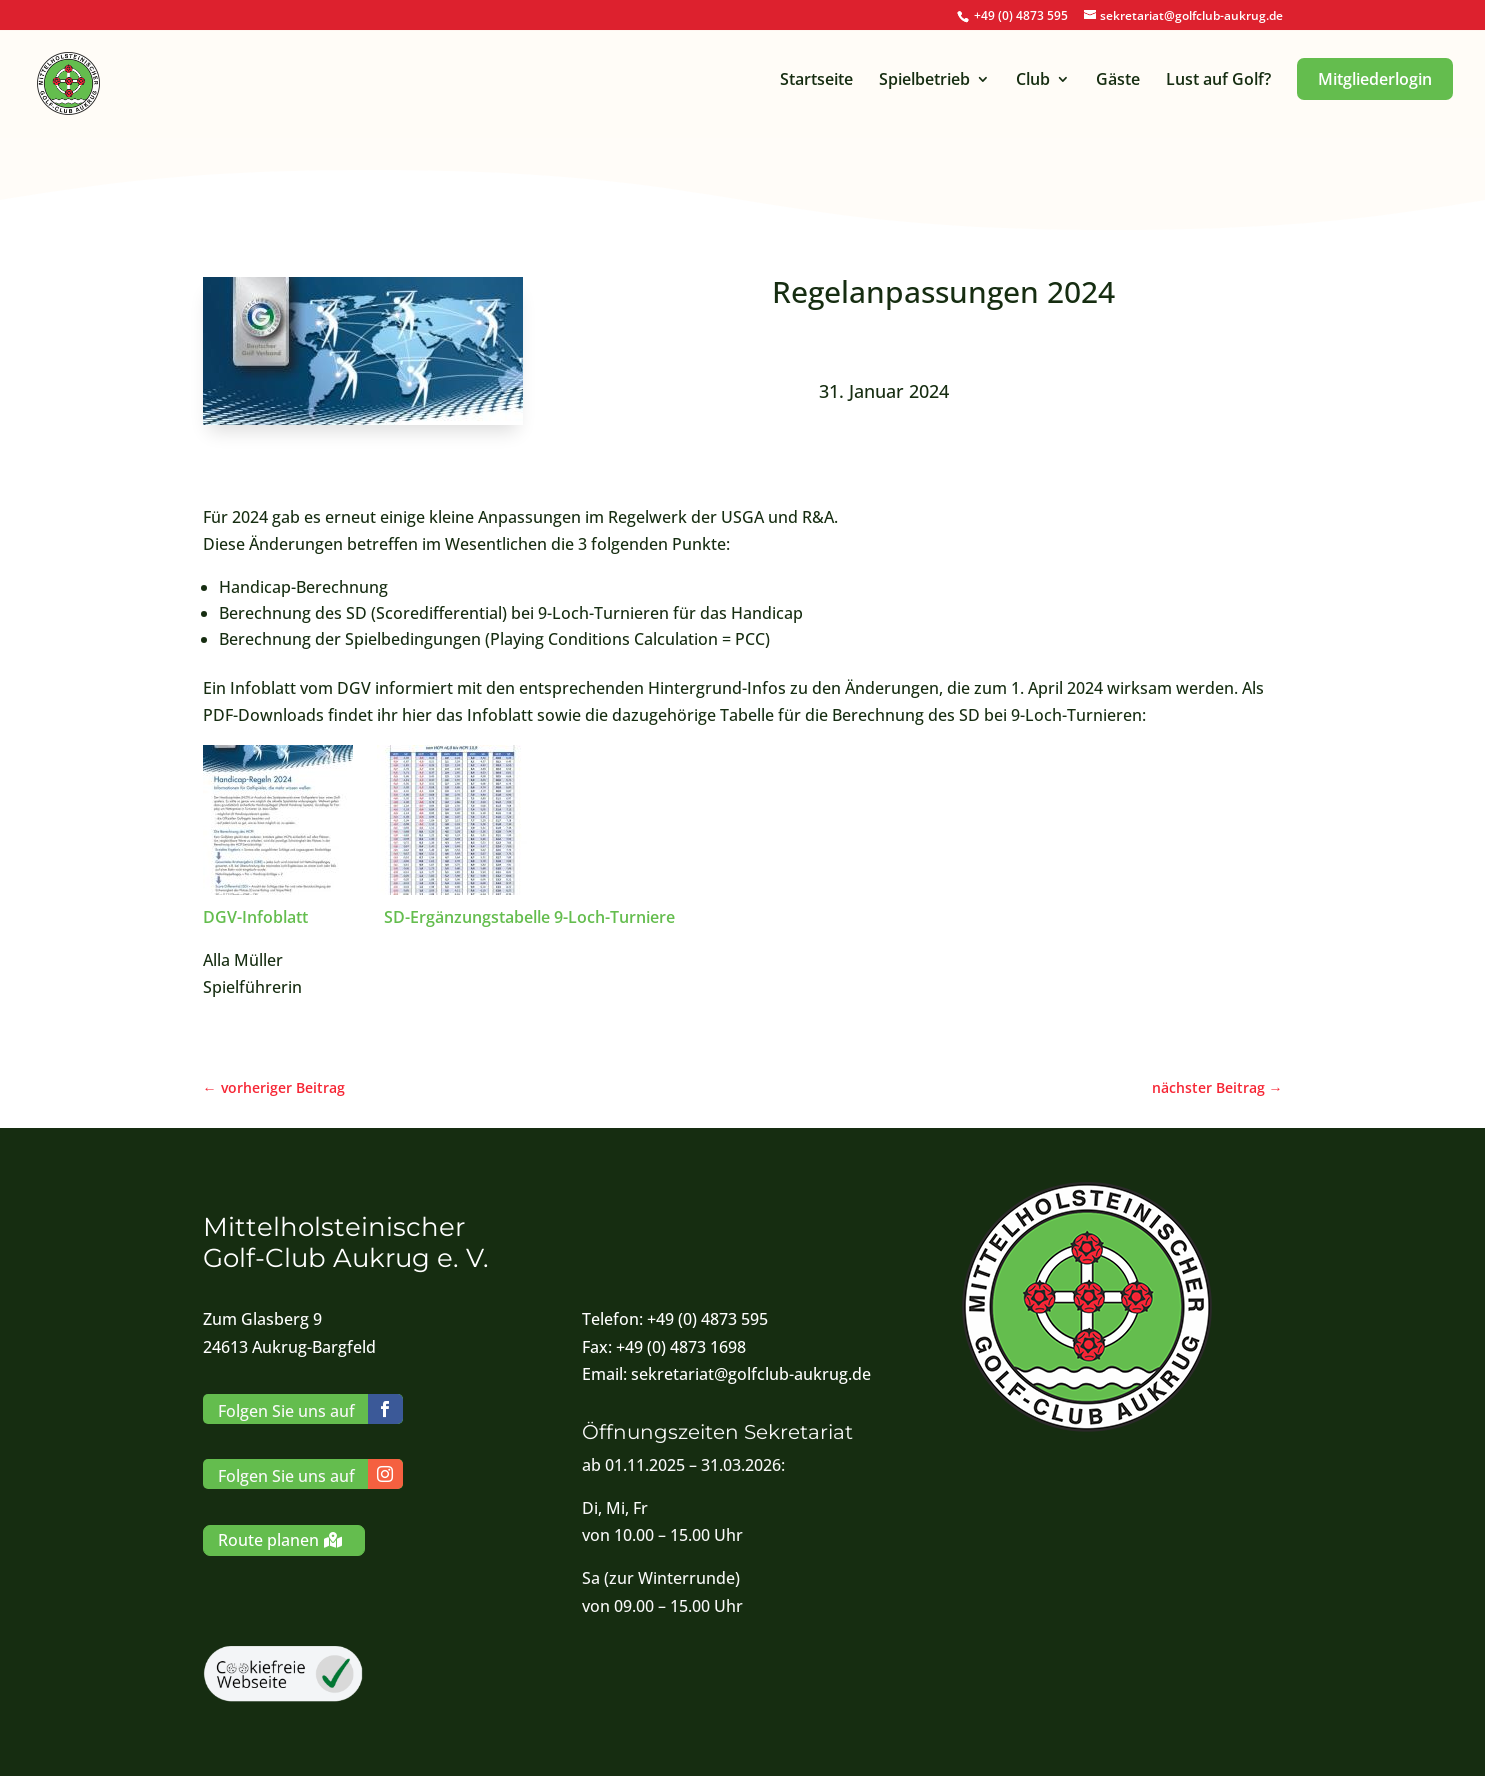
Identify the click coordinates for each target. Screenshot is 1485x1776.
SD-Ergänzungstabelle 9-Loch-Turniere (529, 917)
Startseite (816, 81)
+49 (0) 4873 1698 (681, 1347)
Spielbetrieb (924, 81)
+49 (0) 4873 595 (1021, 15)
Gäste (1118, 81)
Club (1033, 81)
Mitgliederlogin (1375, 79)
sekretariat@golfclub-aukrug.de (751, 1374)
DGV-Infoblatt (257, 917)
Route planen (268, 1540)
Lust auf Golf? (1218, 81)
